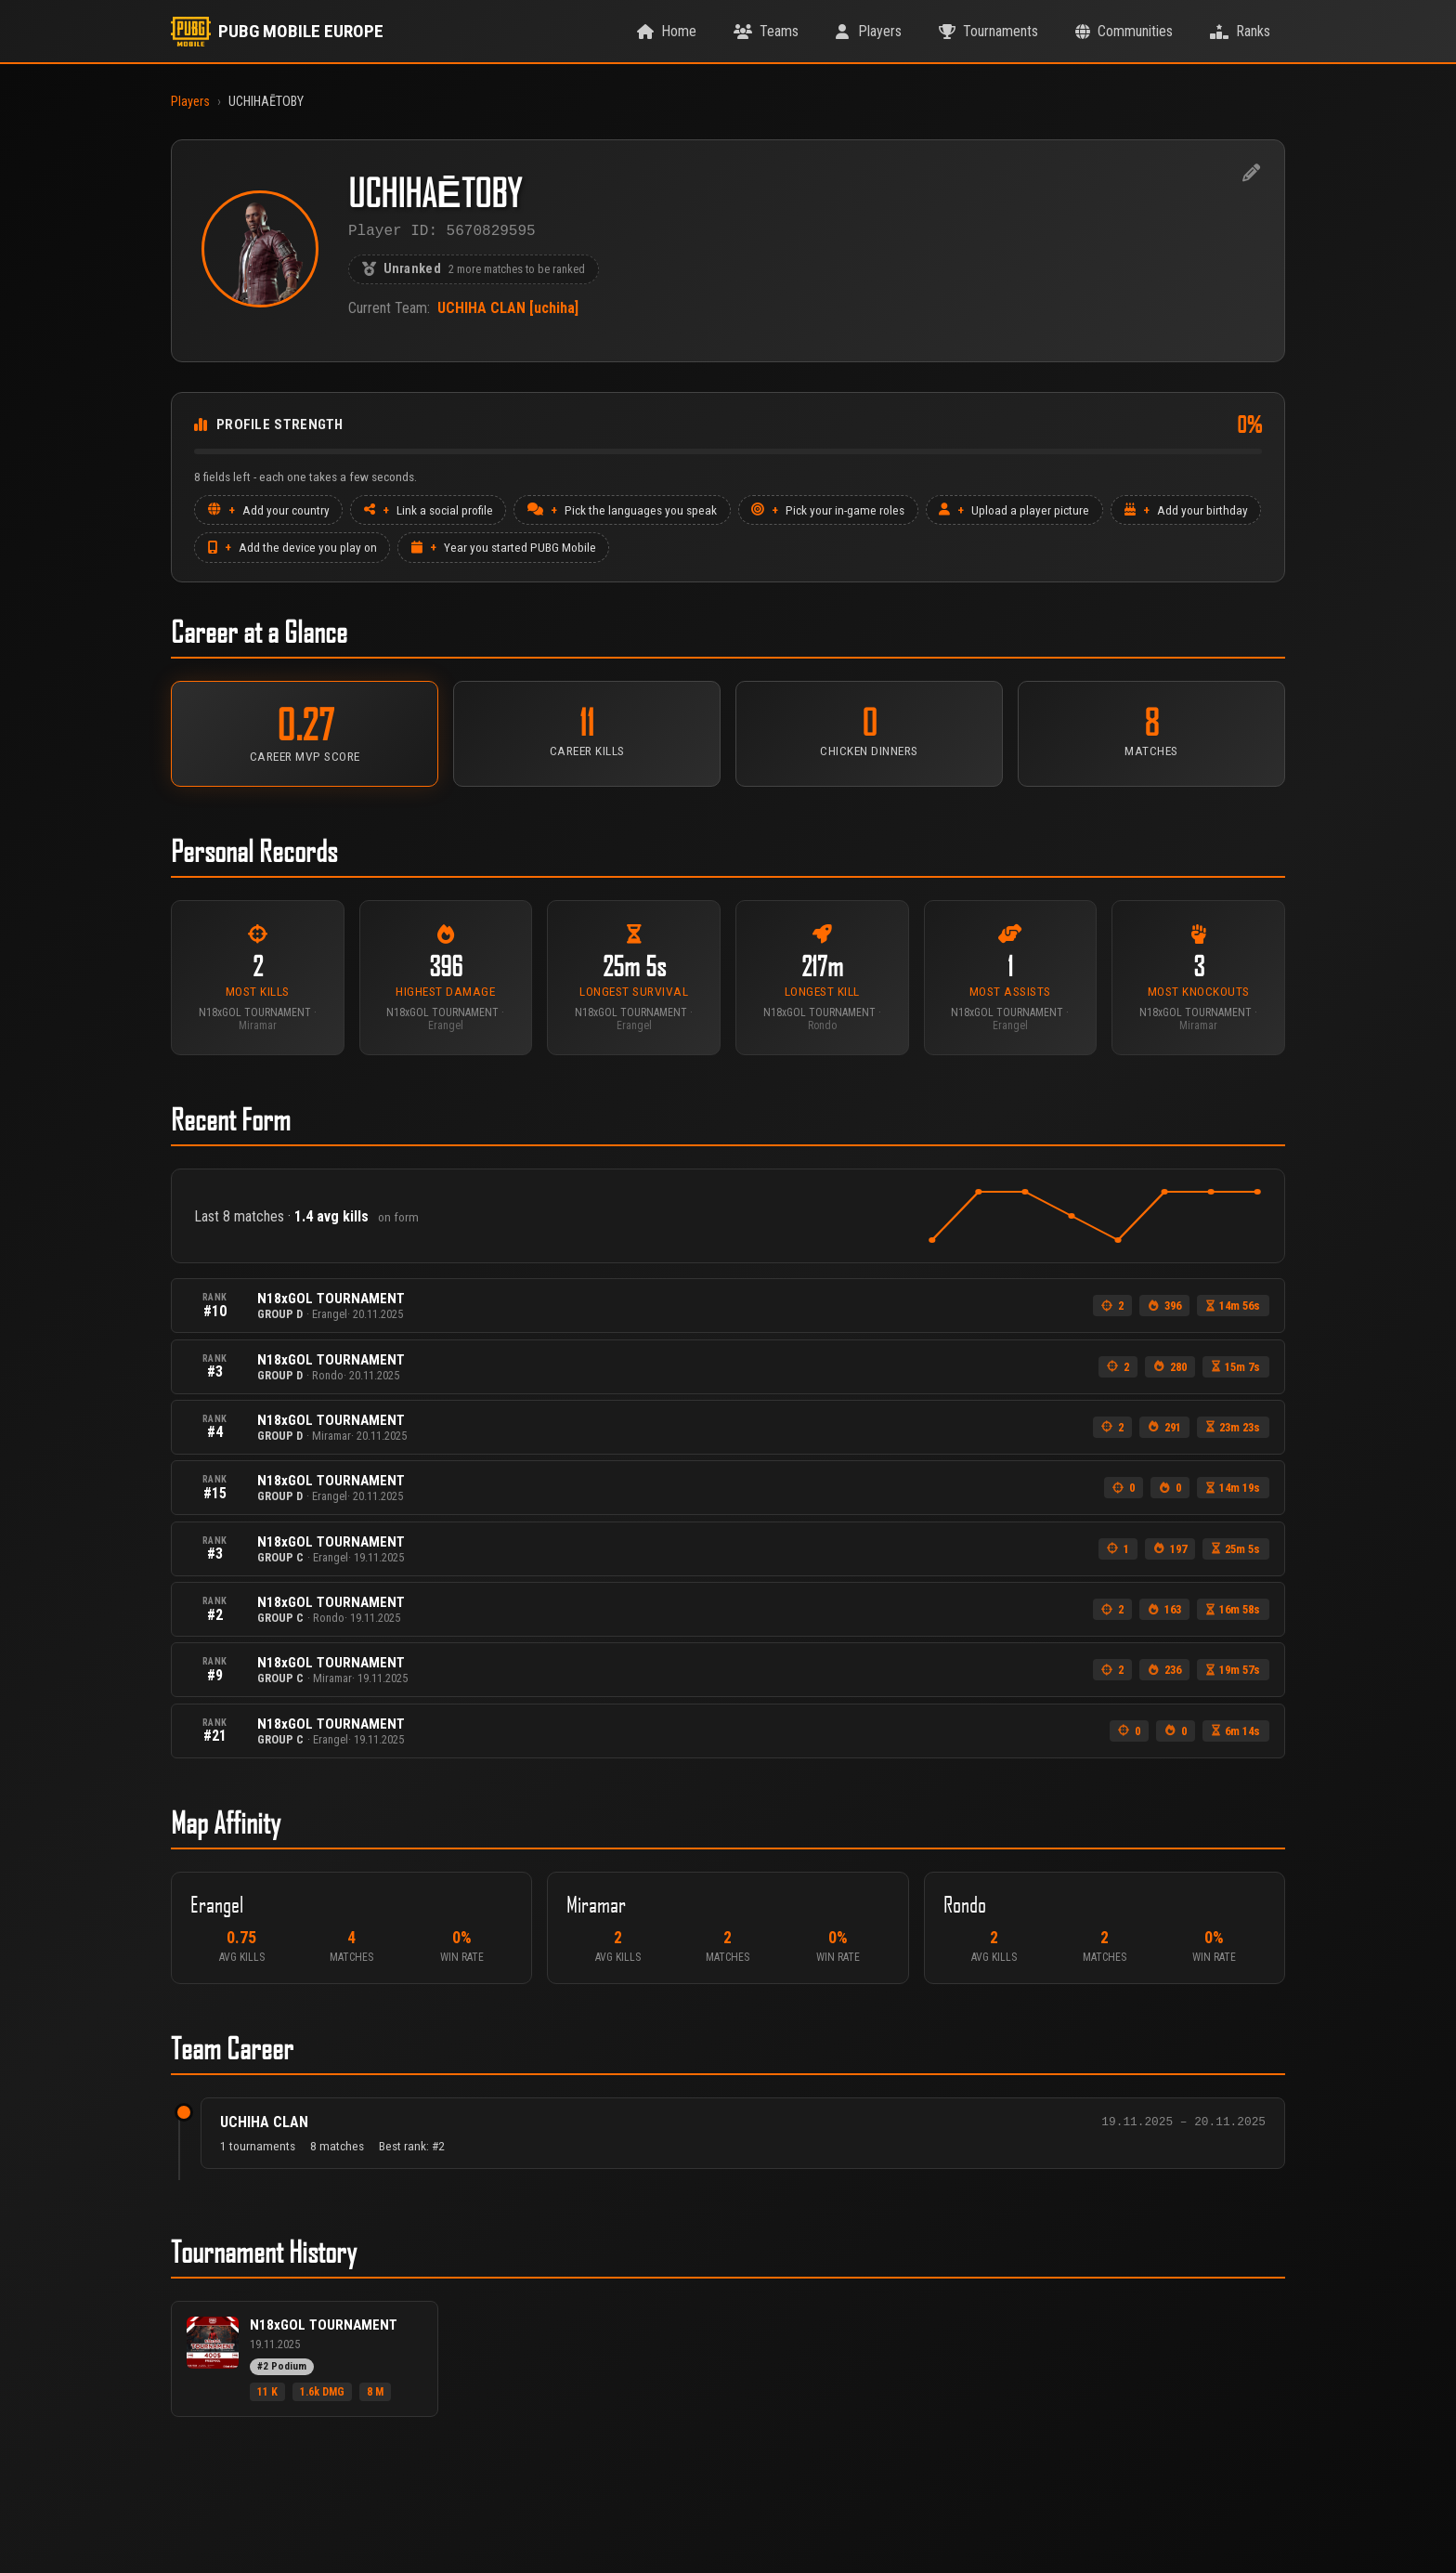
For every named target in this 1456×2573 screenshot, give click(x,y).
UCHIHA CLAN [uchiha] (507, 311)
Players (190, 102)
